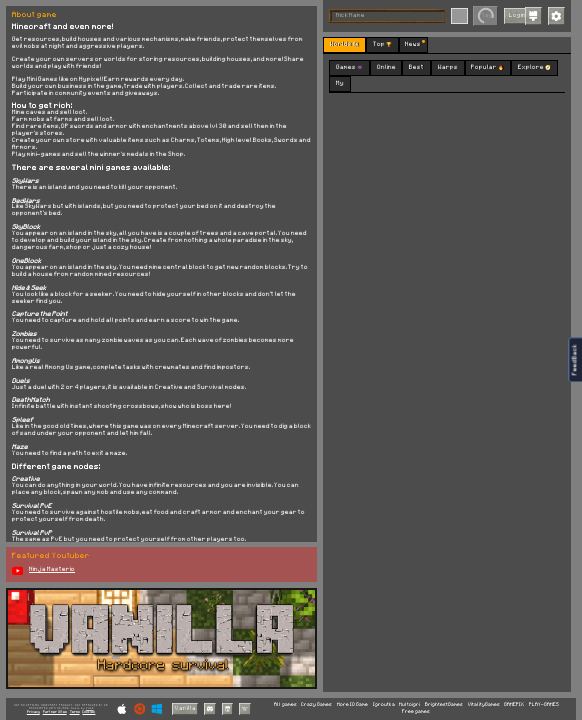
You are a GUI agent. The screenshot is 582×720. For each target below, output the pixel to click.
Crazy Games (316, 704)
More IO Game (352, 704)
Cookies (88, 711)
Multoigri (409, 704)
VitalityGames (484, 704)
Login (517, 15)
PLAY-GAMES (544, 704)
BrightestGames (444, 704)
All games (285, 704)
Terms (75, 711)
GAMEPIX (514, 704)
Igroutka (384, 704)
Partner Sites (55, 711)
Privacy (33, 711)
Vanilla (185, 708)
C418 (90, 708)
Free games (416, 711)
